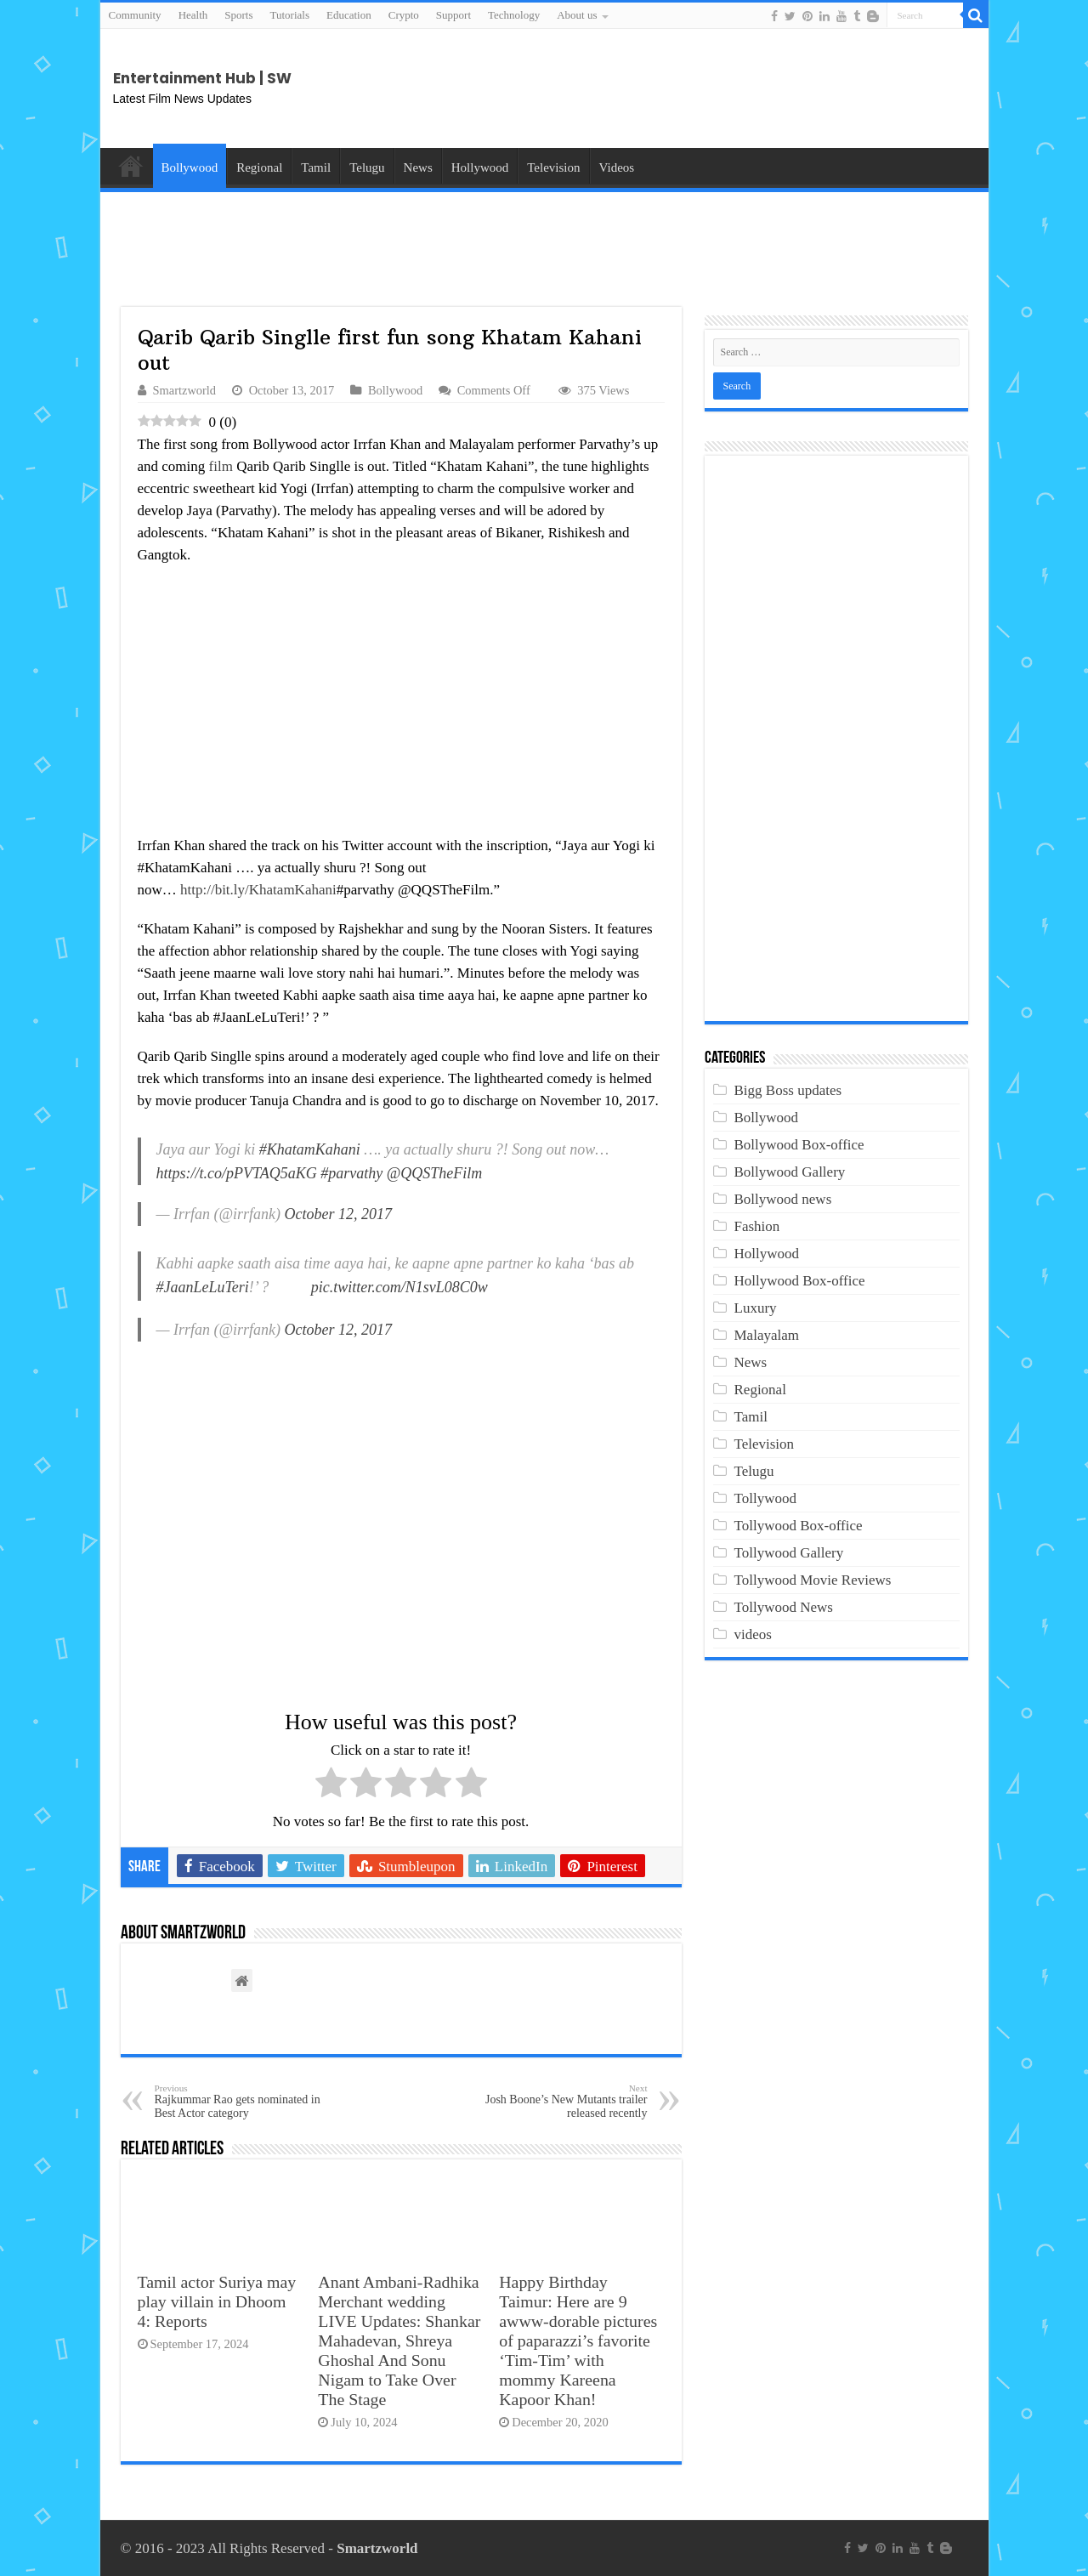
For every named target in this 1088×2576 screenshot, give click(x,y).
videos (753, 1634)
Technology (514, 15)
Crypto (403, 15)
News (418, 167)
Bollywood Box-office (799, 1145)
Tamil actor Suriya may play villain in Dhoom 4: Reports (217, 2301)
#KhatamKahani (309, 1149)
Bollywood (190, 167)
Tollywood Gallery (789, 1553)
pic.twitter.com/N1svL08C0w (399, 1287)
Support (453, 15)
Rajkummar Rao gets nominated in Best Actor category (242, 2101)
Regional (259, 167)
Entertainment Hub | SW (202, 78)
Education (348, 15)
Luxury (755, 1308)
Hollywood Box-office (799, 1281)
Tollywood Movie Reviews (813, 1580)
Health (193, 15)
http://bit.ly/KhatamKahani (258, 890)
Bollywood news (783, 1199)
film (221, 466)
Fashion (757, 1226)
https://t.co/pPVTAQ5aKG (236, 1173)
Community (135, 15)
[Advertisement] (840, 88)
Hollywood (480, 167)
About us (577, 15)
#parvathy (351, 1173)
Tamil (316, 167)
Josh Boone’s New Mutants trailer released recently (560, 2101)
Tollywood (765, 1498)
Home (131, 166)
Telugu (366, 167)
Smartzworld (185, 390)
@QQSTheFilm (435, 1173)
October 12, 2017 (338, 1214)
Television (553, 167)
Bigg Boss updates (788, 1090)
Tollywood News (783, 1607)
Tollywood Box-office (798, 1526)
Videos (617, 167)
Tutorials (289, 15)
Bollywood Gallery (790, 1172)
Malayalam (766, 1335)
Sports (238, 15)
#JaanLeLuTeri (202, 1287)
